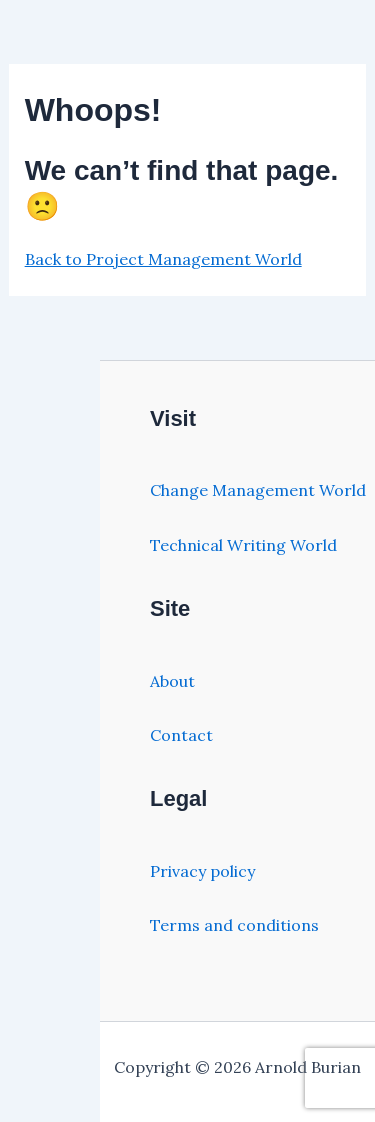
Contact (181, 735)
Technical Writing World (243, 545)
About (172, 681)
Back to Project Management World (163, 259)
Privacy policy (202, 871)
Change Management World (258, 490)
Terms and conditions (234, 925)
